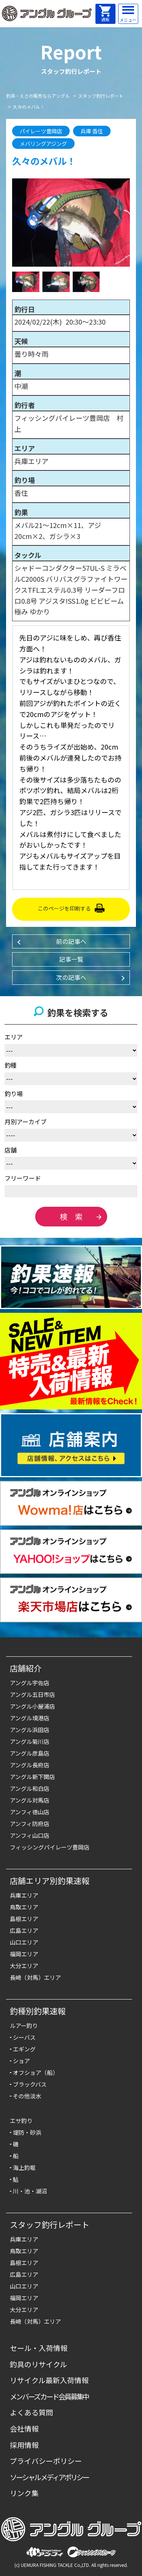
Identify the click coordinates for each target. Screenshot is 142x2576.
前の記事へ (71, 941)
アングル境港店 (29, 1718)
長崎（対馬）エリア (35, 1977)
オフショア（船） (35, 2072)
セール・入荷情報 (38, 2348)
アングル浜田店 (29, 1729)
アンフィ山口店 (29, 1835)
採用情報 (24, 2445)
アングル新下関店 (32, 1776)
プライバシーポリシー (46, 2461)
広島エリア (24, 1930)
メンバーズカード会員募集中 (49, 2396)
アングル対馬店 (29, 1800)
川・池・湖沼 (30, 2191)
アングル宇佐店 (29, 1683)
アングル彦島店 (29, 1753)
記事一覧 (71, 959)
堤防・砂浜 (27, 2132)
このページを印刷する (64, 908)
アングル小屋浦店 (32, 1706)
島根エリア (24, 1918)
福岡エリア (24, 1954)
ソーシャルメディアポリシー (49, 2477)
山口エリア (24, 1942)
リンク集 (24, 2493)
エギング (24, 2049)
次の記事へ (71, 977)
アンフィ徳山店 (29, 1812)
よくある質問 (31, 2412)
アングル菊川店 (29, 1741)
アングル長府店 (29, 1765)
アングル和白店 (29, 1788)
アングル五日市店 (32, 1694)
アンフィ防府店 (29, 1823)
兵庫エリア (24, 1895)
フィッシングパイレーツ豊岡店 (49, 1847)
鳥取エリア (24, 1907)
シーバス (24, 2037)
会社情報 (24, 2428)
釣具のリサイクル (38, 2364)
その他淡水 (27, 2096)
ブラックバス (30, 2084)
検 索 (71, 1216)
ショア (21, 2061)
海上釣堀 (24, 2167)
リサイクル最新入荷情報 (49, 2380)
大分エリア (24, 1965)
